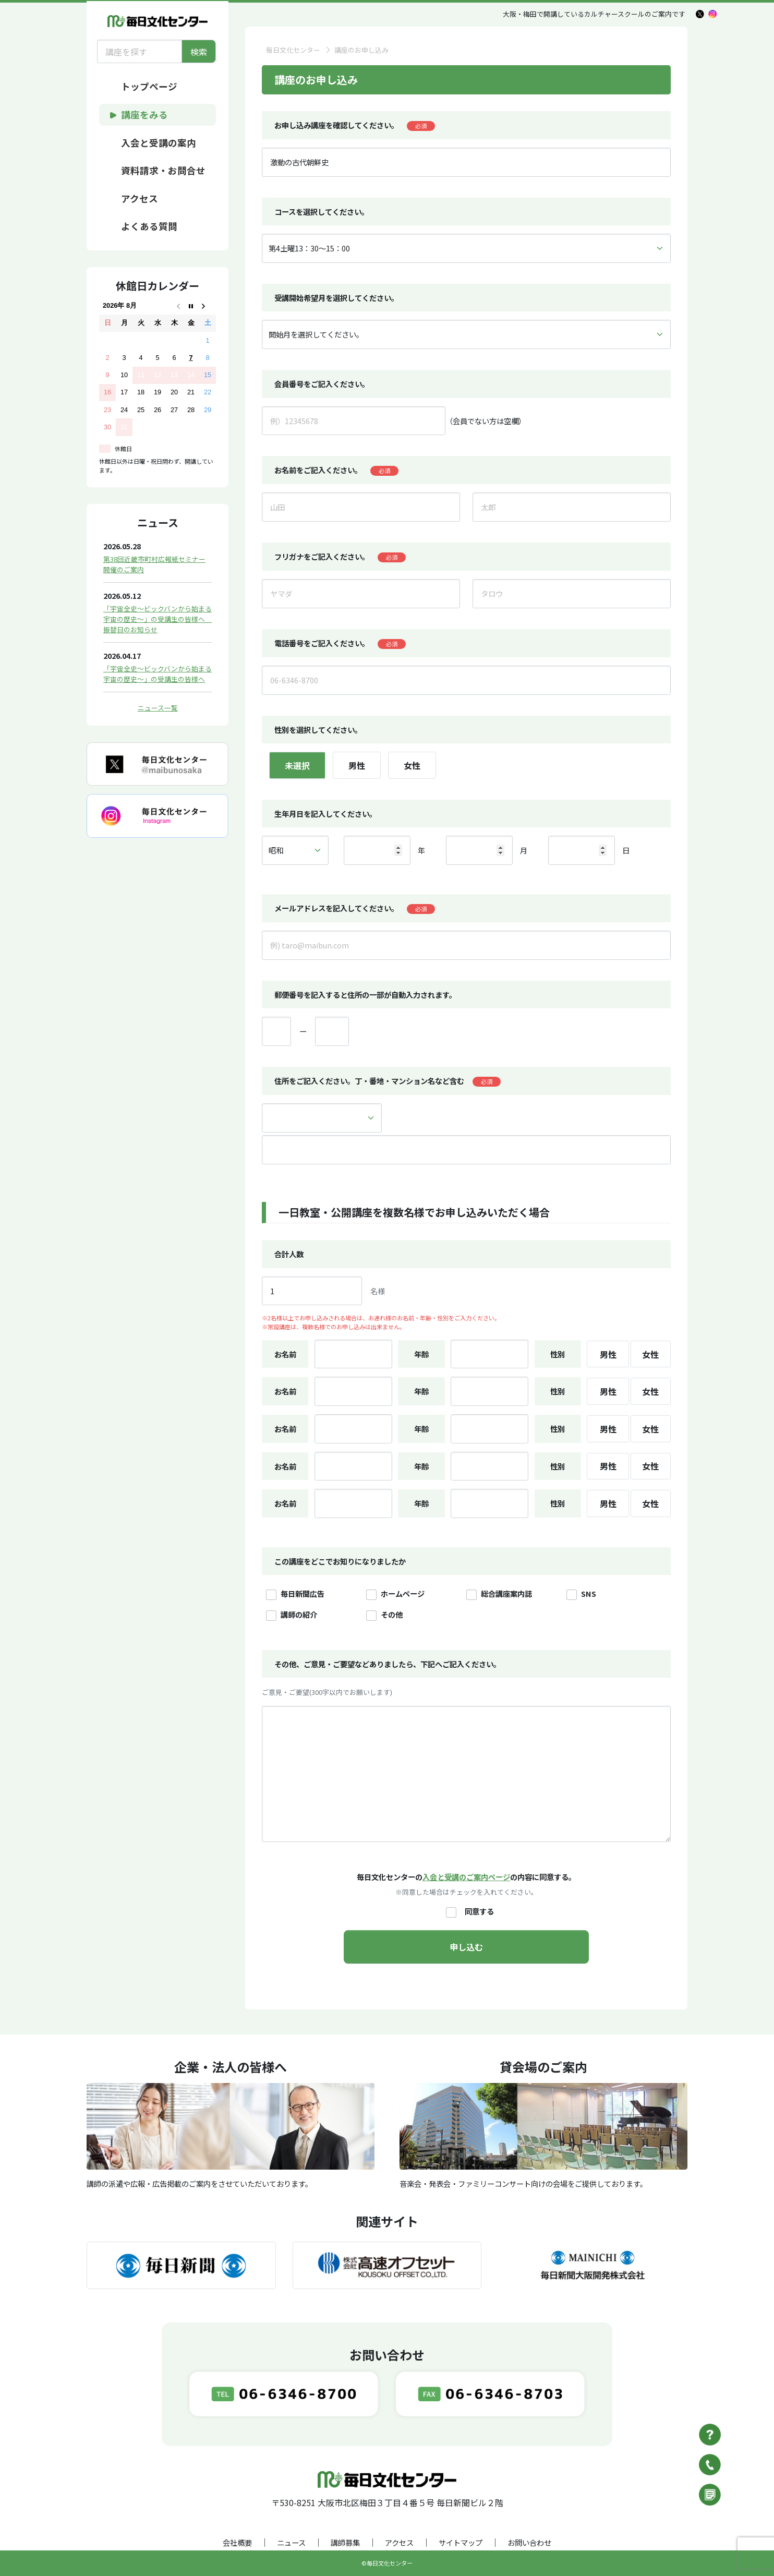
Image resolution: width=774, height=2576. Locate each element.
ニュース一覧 (158, 708)
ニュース (291, 2542)
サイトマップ (460, 2542)
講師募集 (345, 2542)
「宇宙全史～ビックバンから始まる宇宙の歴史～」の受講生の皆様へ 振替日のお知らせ (157, 619)
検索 (198, 51)
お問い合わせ (529, 2542)
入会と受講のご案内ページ (466, 1876)
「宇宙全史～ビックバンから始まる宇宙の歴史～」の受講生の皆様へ (157, 674)
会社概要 (237, 2542)
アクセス (399, 2542)
